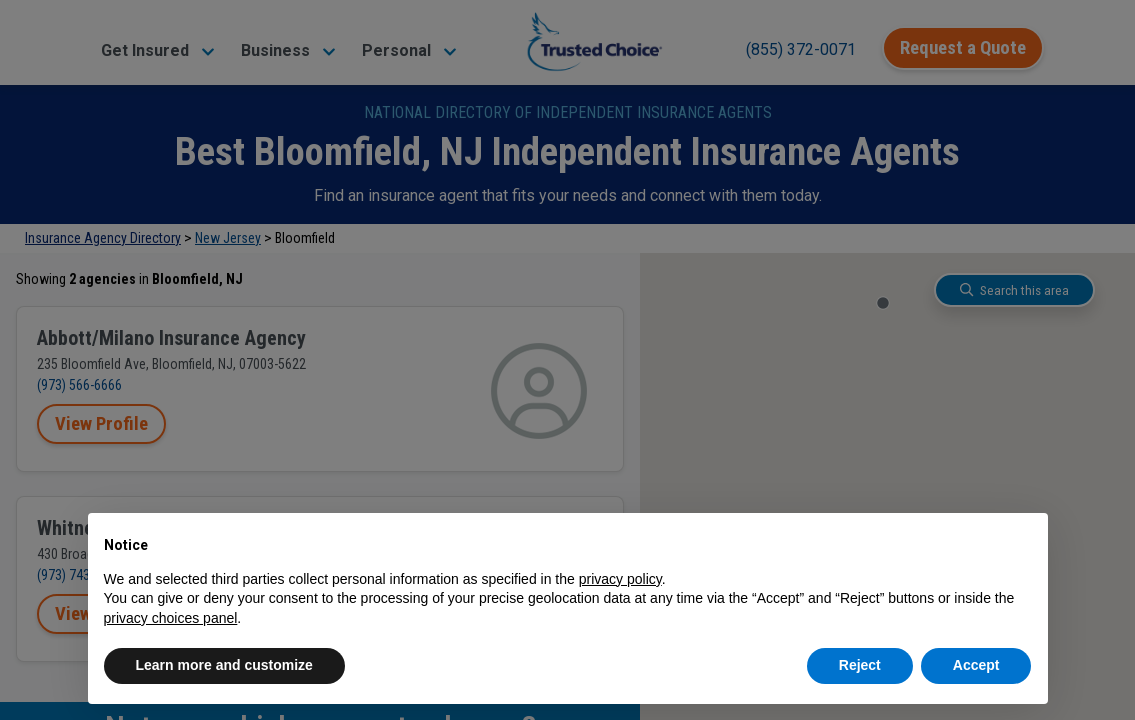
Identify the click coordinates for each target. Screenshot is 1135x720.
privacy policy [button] (620, 579)
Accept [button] (976, 665)
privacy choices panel (171, 618)
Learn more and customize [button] (224, 665)
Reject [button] (860, 665)
